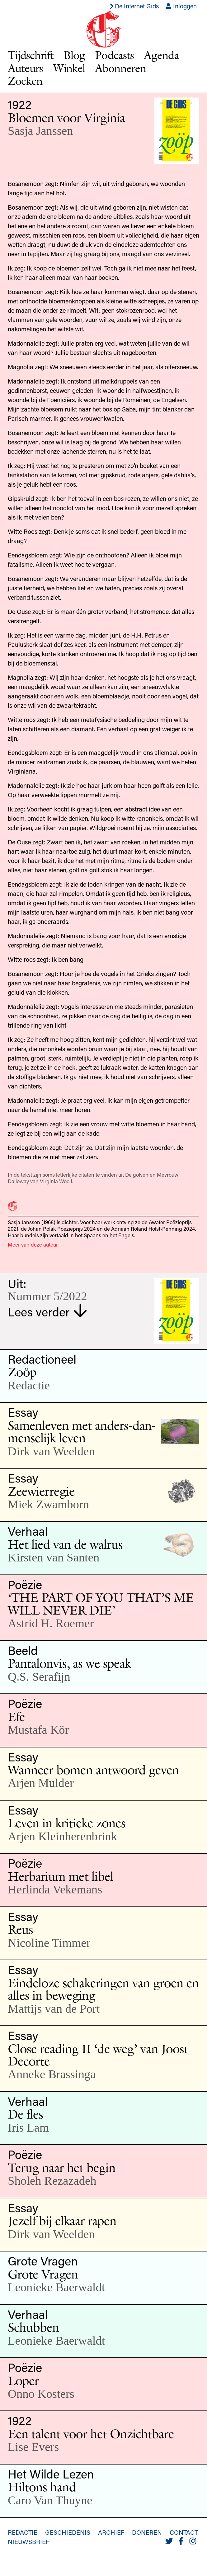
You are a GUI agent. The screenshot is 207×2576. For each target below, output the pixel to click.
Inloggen (181, 6)
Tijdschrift (31, 55)
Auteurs (25, 68)
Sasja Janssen (40, 130)
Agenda (161, 55)
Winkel (69, 68)
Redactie (22, 2532)
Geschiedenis (67, 2532)
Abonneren (120, 68)
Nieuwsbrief (28, 2541)
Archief (111, 2532)
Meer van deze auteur (33, 1244)
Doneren (147, 2532)
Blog (74, 55)
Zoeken (25, 81)
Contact (184, 2532)
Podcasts (114, 55)
